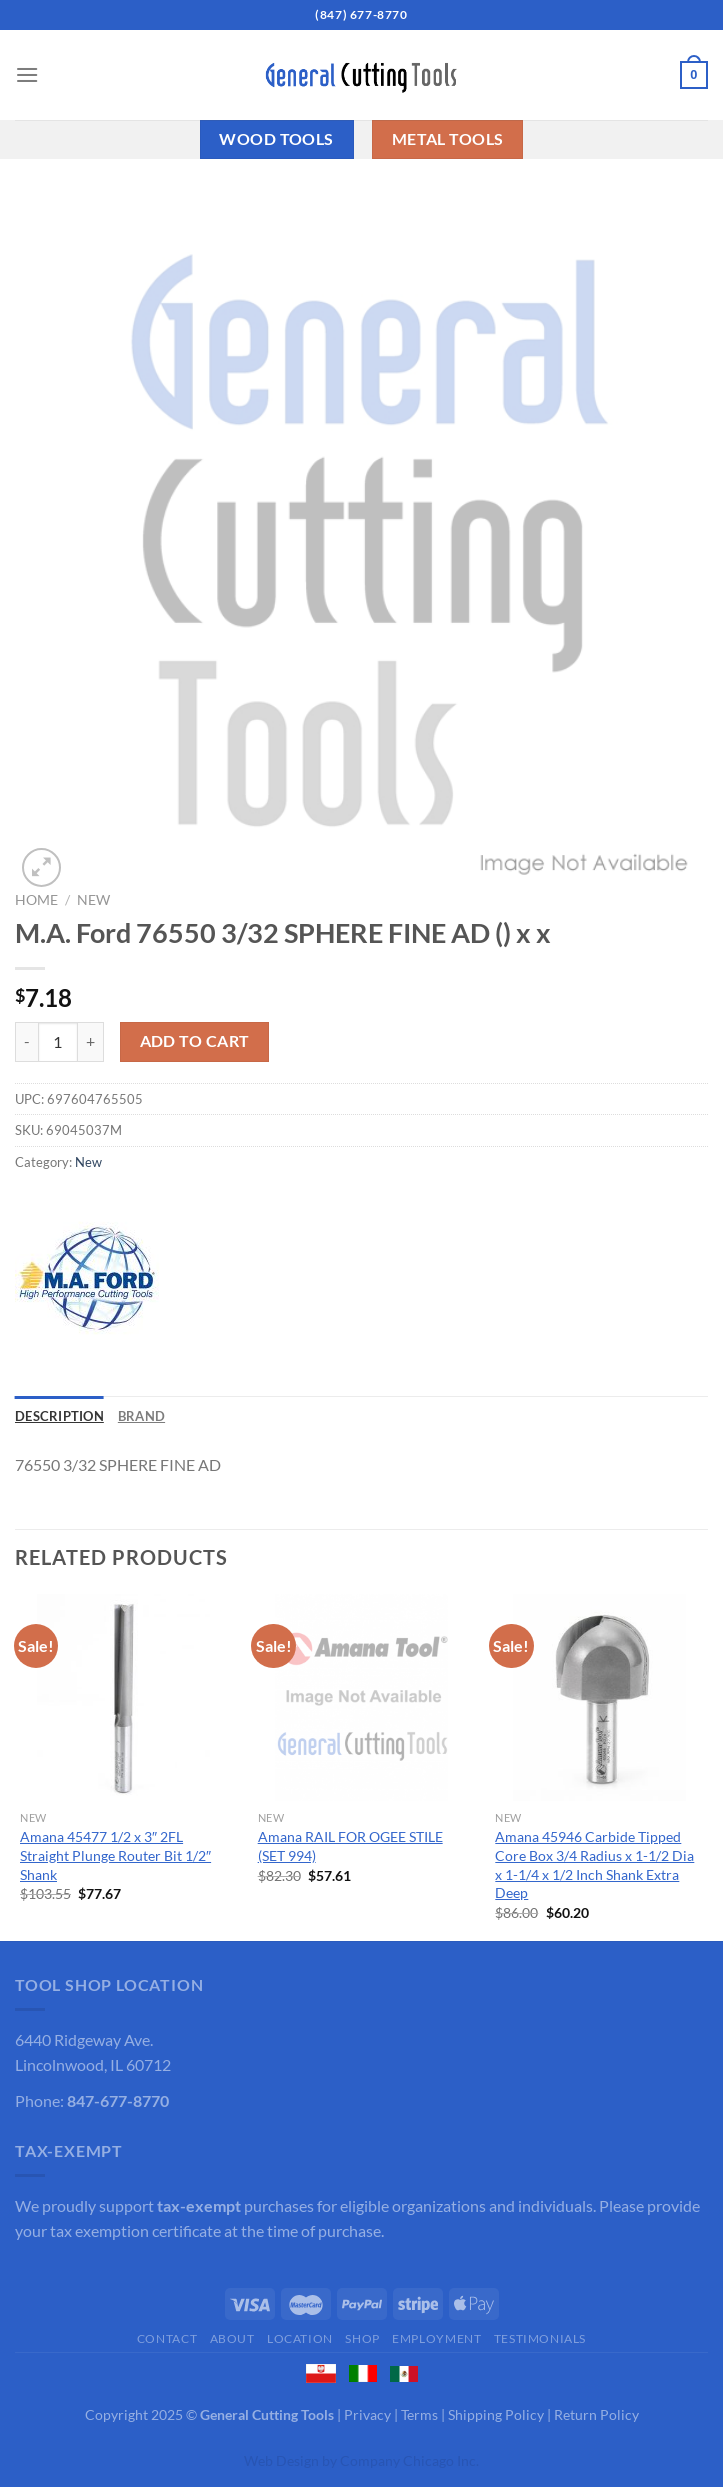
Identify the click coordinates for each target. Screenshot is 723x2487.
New (93, 900)
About (232, 2338)
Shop (362, 2338)
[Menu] (27, 74)
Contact (167, 2338)
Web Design (281, 2460)
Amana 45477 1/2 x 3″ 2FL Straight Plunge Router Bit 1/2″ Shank (115, 1855)
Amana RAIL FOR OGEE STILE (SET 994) (350, 1846)
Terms (419, 2414)
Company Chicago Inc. (409, 2460)
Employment (436, 2338)
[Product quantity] (58, 1042)
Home (36, 900)
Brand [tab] (141, 1416)
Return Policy (596, 2414)
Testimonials (540, 2338)
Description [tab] (59, 1416)
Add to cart (195, 1041)
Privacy (367, 2414)
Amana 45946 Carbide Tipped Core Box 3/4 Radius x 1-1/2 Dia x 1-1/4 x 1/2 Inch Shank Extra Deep (594, 1864)
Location (300, 2338)
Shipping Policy (496, 2414)
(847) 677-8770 (361, 14)
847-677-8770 (118, 2100)
